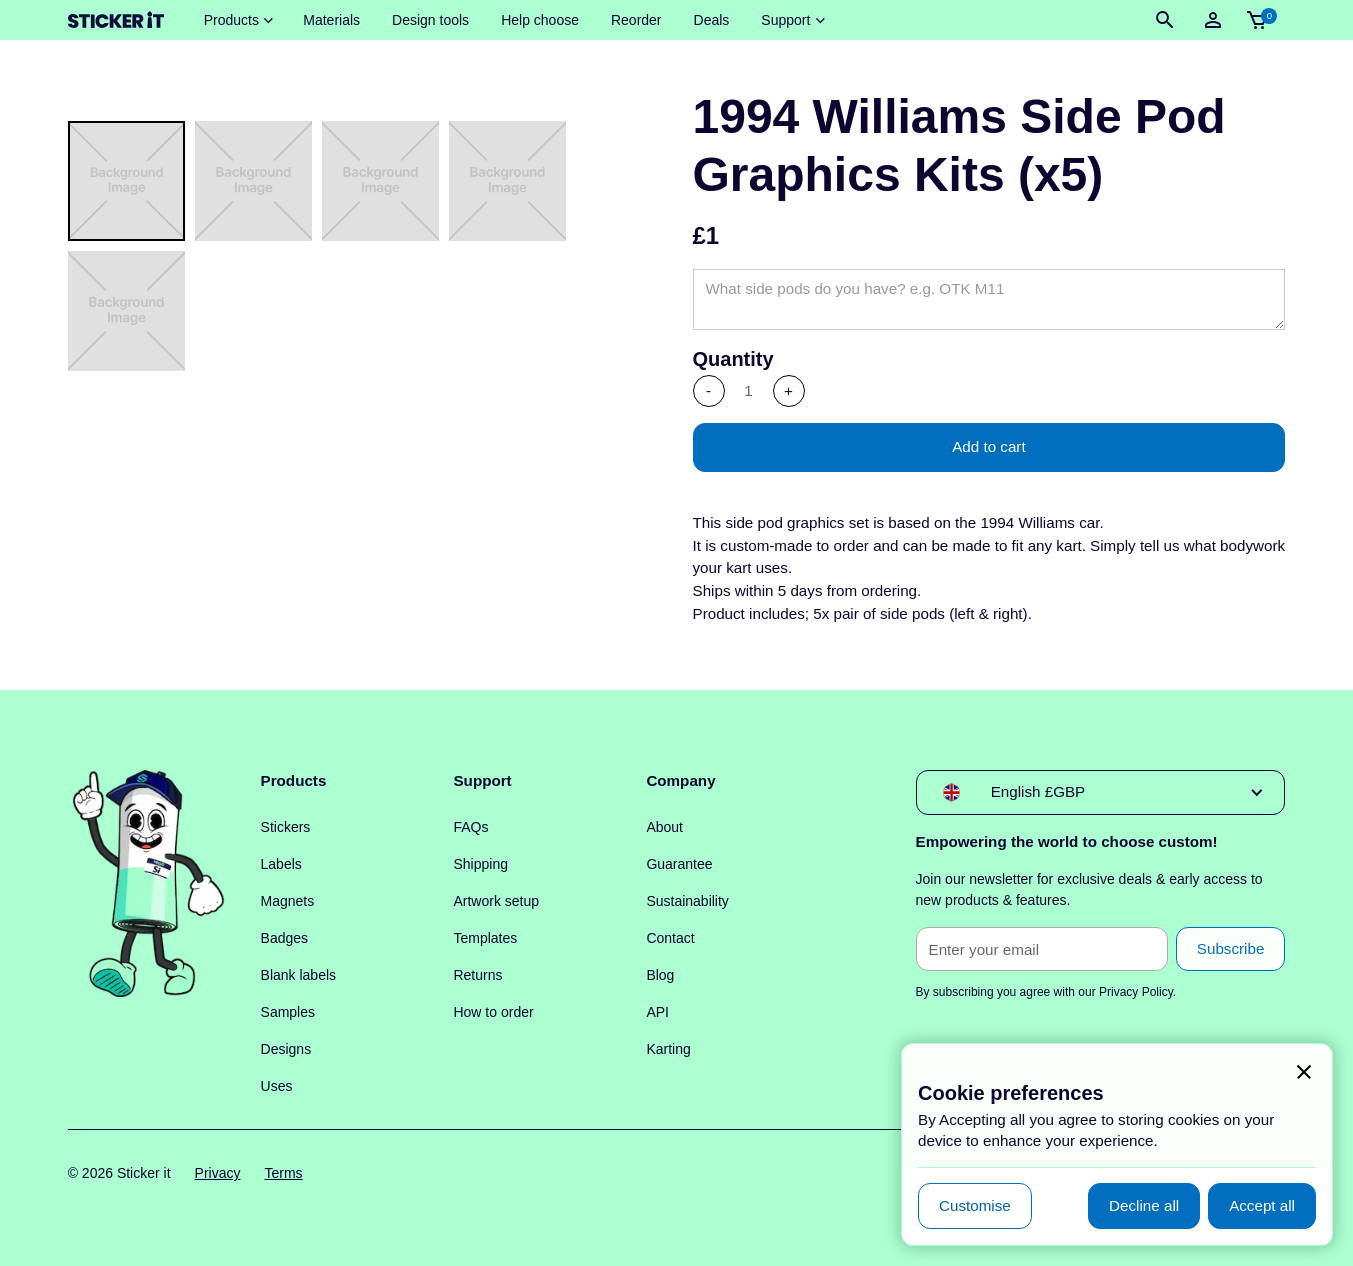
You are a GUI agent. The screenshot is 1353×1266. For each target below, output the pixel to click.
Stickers (286, 827)
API (657, 1012)
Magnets (288, 901)
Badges (284, 938)
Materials (331, 20)
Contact (670, 938)
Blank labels (299, 975)
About (664, 827)
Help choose (540, 20)
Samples (288, 1012)
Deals (712, 20)
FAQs (470, 827)
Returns (477, 975)
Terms (283, 1173)
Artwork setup (496, 901)
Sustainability (687, 901)
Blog (660, 975)
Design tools (430, 20)
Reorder (636, 20)
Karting (668, 1049)
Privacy (218, 1173)
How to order (493, 1012)
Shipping (480, 864)
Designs (286, 1049)
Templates (485, 938)
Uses (277, 1086)
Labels (281, 864)
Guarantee (679, 864)
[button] (238, 20)
